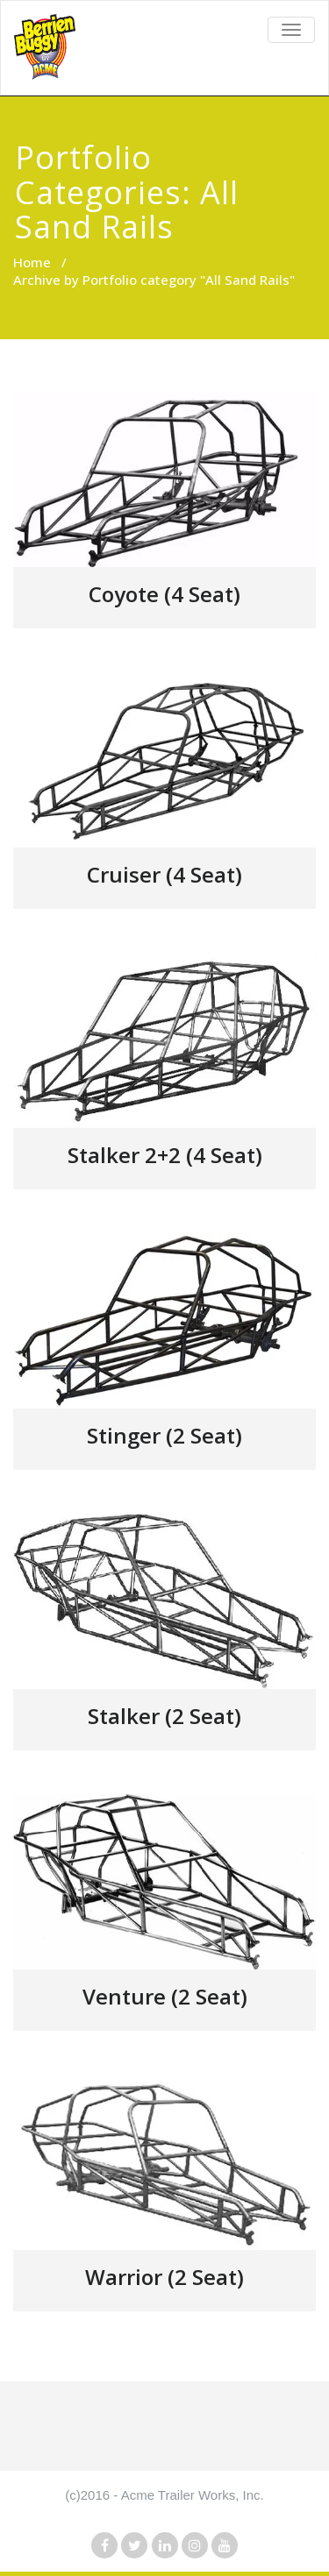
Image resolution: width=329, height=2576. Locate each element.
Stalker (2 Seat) (164, 1715)
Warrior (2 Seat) (164, 2276)
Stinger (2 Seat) (164, 1435)
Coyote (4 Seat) (164, 593)
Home (32, 262)
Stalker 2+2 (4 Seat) (165, 1154)
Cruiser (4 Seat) (164, 874)
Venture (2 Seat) (164, 1996)
